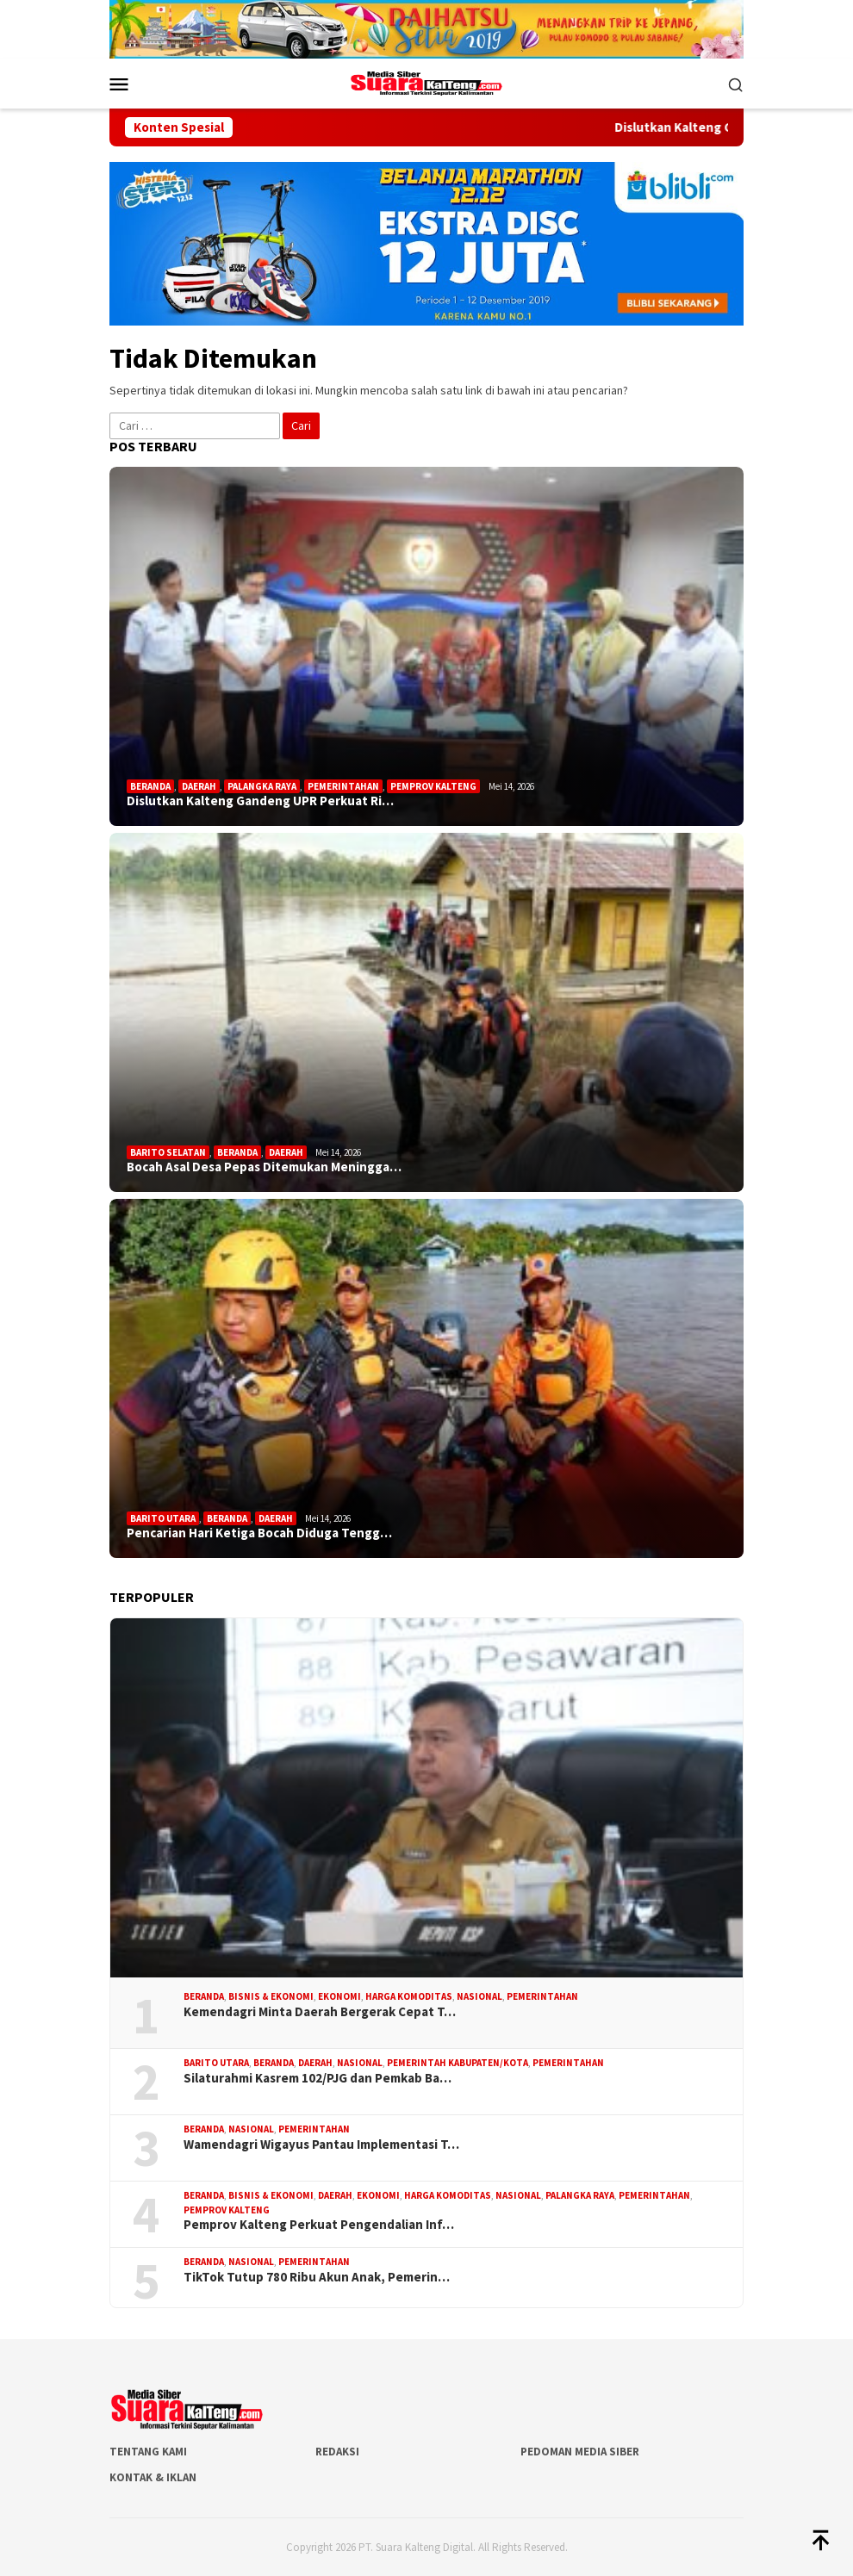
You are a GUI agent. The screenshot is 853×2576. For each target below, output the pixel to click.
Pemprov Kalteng (433, 786)
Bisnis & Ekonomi (271, 1996)
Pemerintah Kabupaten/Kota (457, 2063)
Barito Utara (163, 1518)
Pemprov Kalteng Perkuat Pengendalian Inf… (319, 2224)
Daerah (199, 786)
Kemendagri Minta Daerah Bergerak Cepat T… (320, 2012)
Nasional (479, 1996)
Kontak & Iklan (152, 2477)
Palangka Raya (261, 786)
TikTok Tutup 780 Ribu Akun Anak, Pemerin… (317, 2277)
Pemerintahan (343, 786)
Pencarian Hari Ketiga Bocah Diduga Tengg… (259, 1533)
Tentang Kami (148, 2451)
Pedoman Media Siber (579, 2451)
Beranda (150, 786)
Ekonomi (339, 1996)
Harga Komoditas (408, 1996)
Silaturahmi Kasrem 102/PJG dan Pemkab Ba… (317, 2078)
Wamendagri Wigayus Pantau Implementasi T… (321, 2144)
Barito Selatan (168, 1152)
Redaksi (337, 2451)
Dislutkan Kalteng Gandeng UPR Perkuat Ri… (260, 801)
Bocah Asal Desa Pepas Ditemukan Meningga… (264, 1167)
